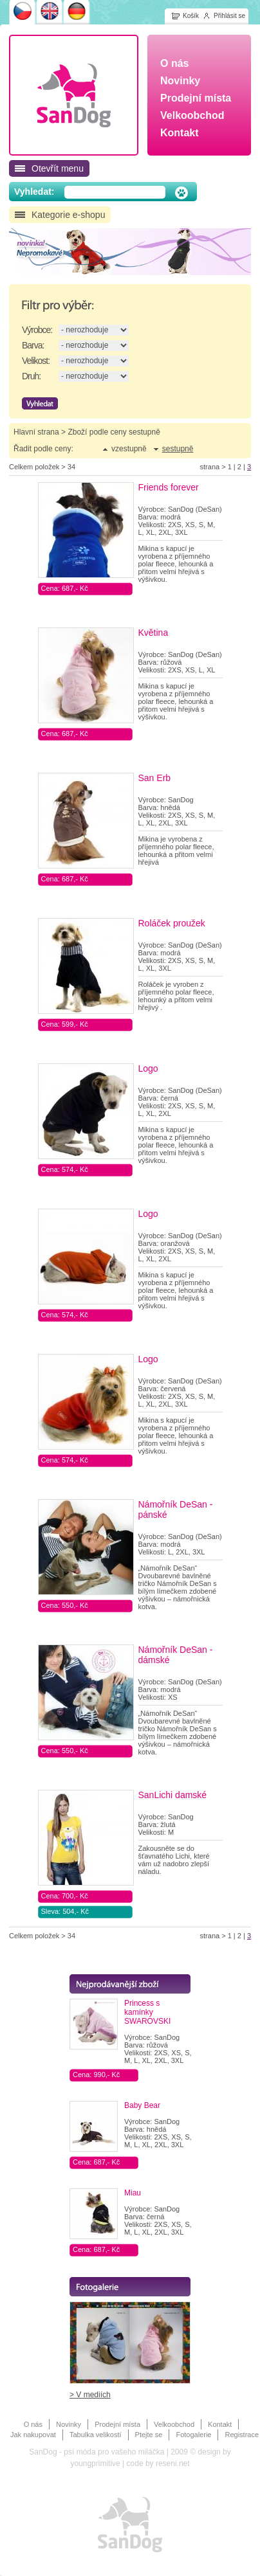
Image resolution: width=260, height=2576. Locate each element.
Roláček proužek (171, 923)
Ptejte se (149, 2434)
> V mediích (90, 2394)
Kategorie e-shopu (68, 215)
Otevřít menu (58, 168)
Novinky (68, 2424)
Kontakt (220, 2424)
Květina (153, 632)
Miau (132, 2192)
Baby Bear (142, 2105)
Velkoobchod (174, 2424)
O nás (33, 2424)
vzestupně (129, 448)
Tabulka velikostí (96, 2434)
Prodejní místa (117, 2424)
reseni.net (173, 2463)
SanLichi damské (172, 1795)
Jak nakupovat (33, 2434)
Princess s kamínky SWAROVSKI (147, 2012)
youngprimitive (95, 2463)
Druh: (31, 376)
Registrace (242, 2434)
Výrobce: (37, 330)
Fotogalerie (193, 2434)
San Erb (154, 778)
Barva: (33, 345)
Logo (148, 1068)
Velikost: (36, 361)
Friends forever (168, 487)
